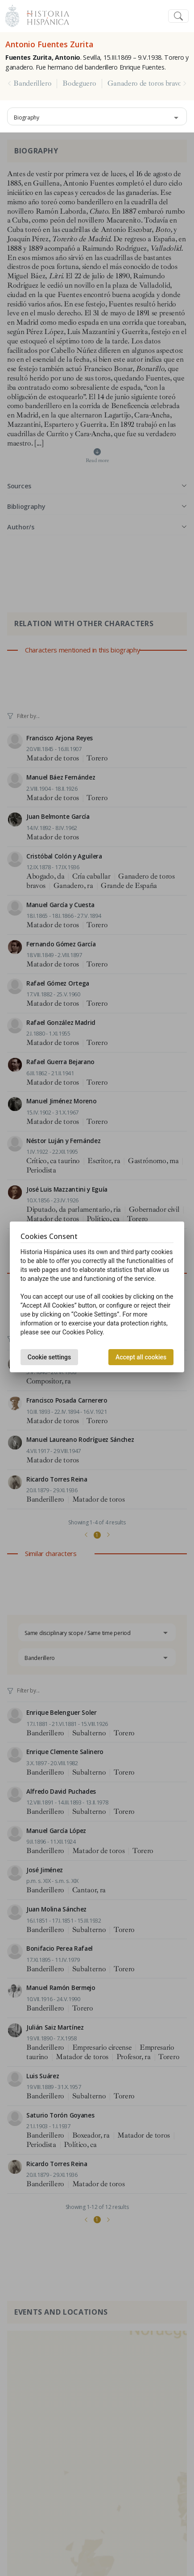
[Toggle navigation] (178, 16)
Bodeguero (79, 83)
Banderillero (32, 83)
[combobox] (97, 116)
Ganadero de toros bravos (146, 83)
